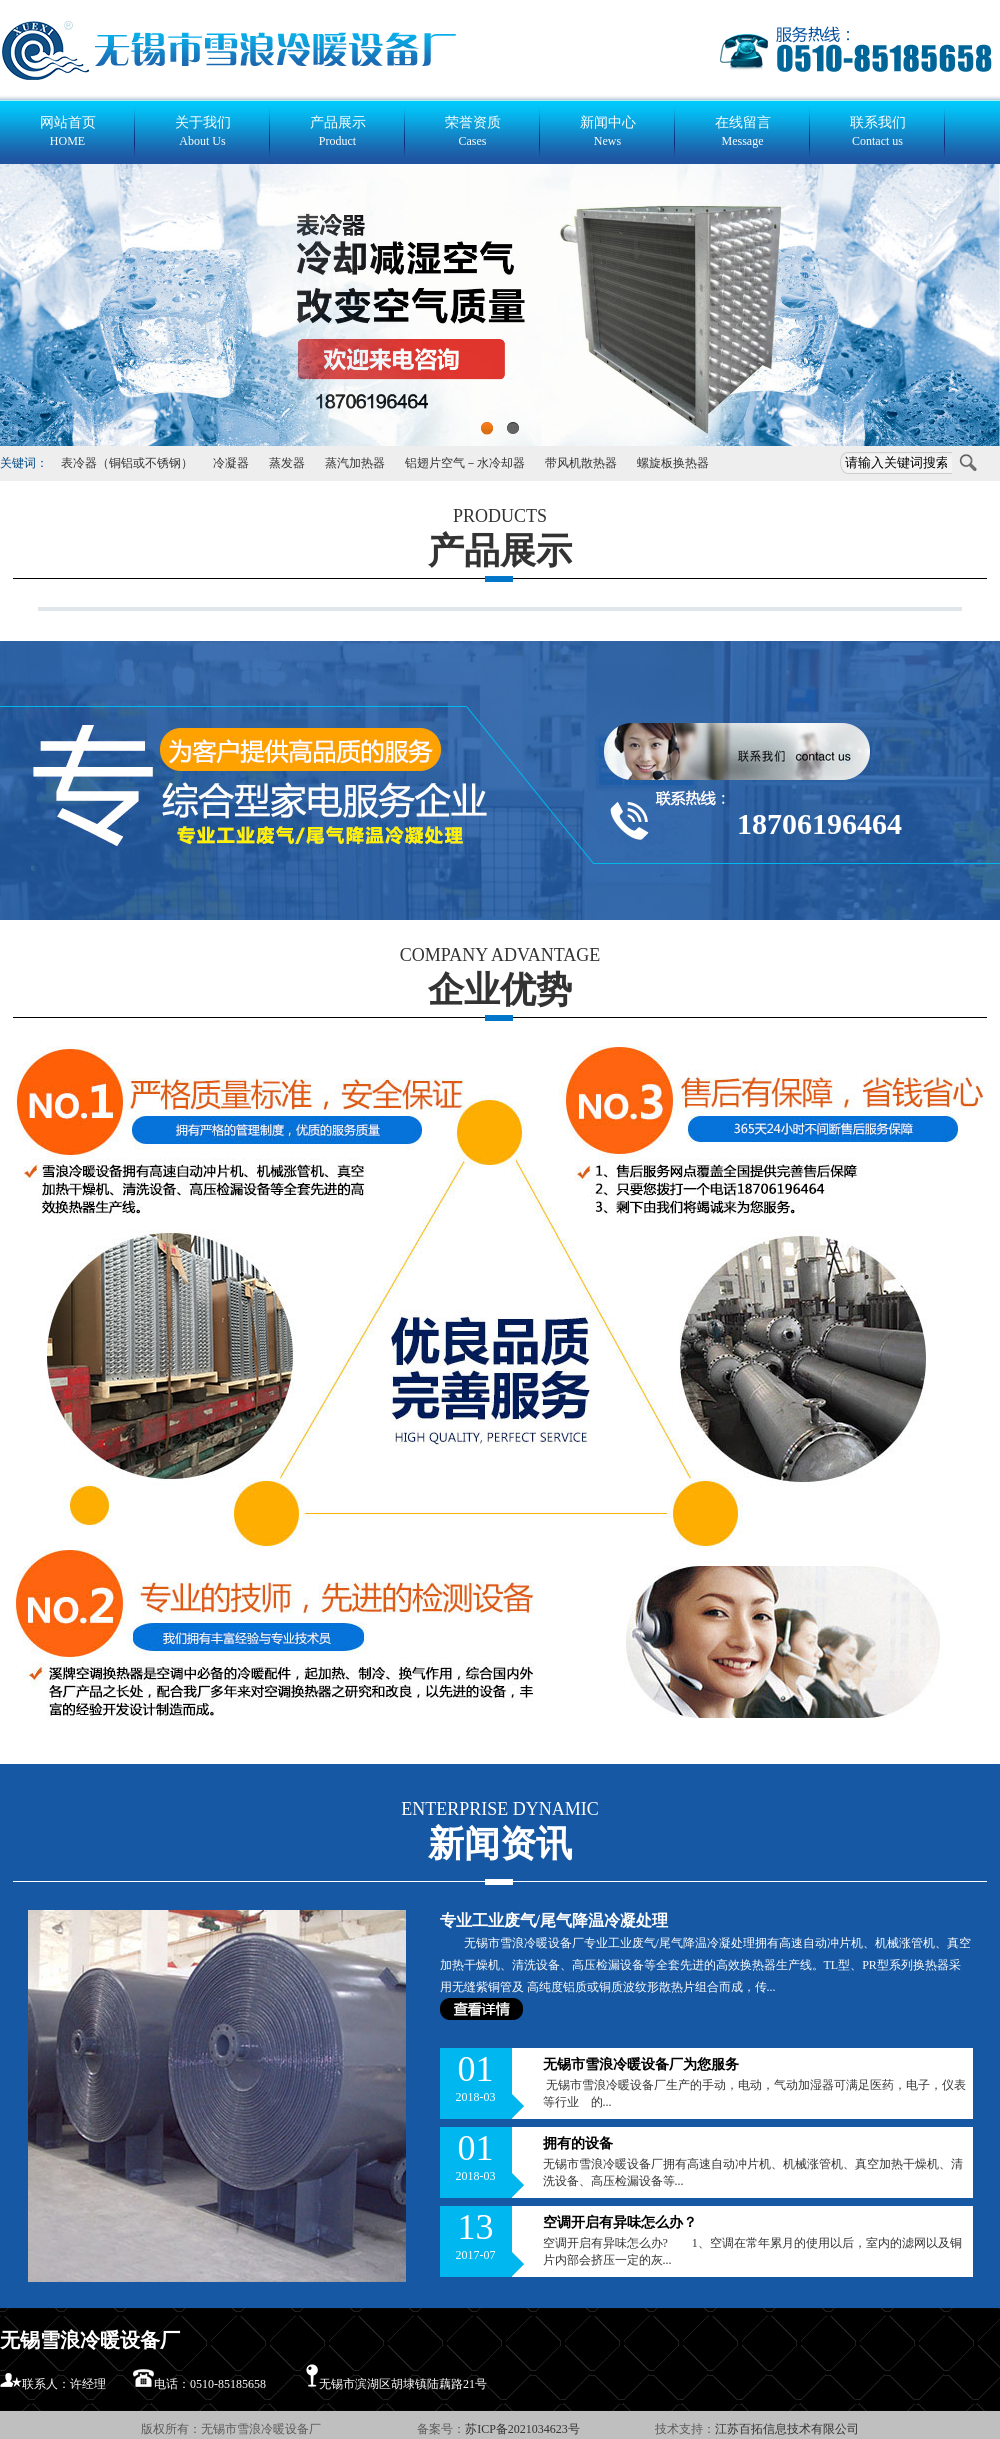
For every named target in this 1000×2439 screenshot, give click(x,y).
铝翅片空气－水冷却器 (465, 463)
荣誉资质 (472, 132)
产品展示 (337, 132)
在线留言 (742, 132)
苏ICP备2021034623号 (524, 2429)
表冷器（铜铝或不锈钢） (127, 463)
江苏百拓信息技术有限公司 (787, 2429)
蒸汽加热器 (355, 463)
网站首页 (67, 132)
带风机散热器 (581, 463)
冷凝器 (231, 463)
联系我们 (877, 132)
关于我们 (202, 132)
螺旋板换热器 (673, 463)
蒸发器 (287, 463)
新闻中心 (607, 132)
